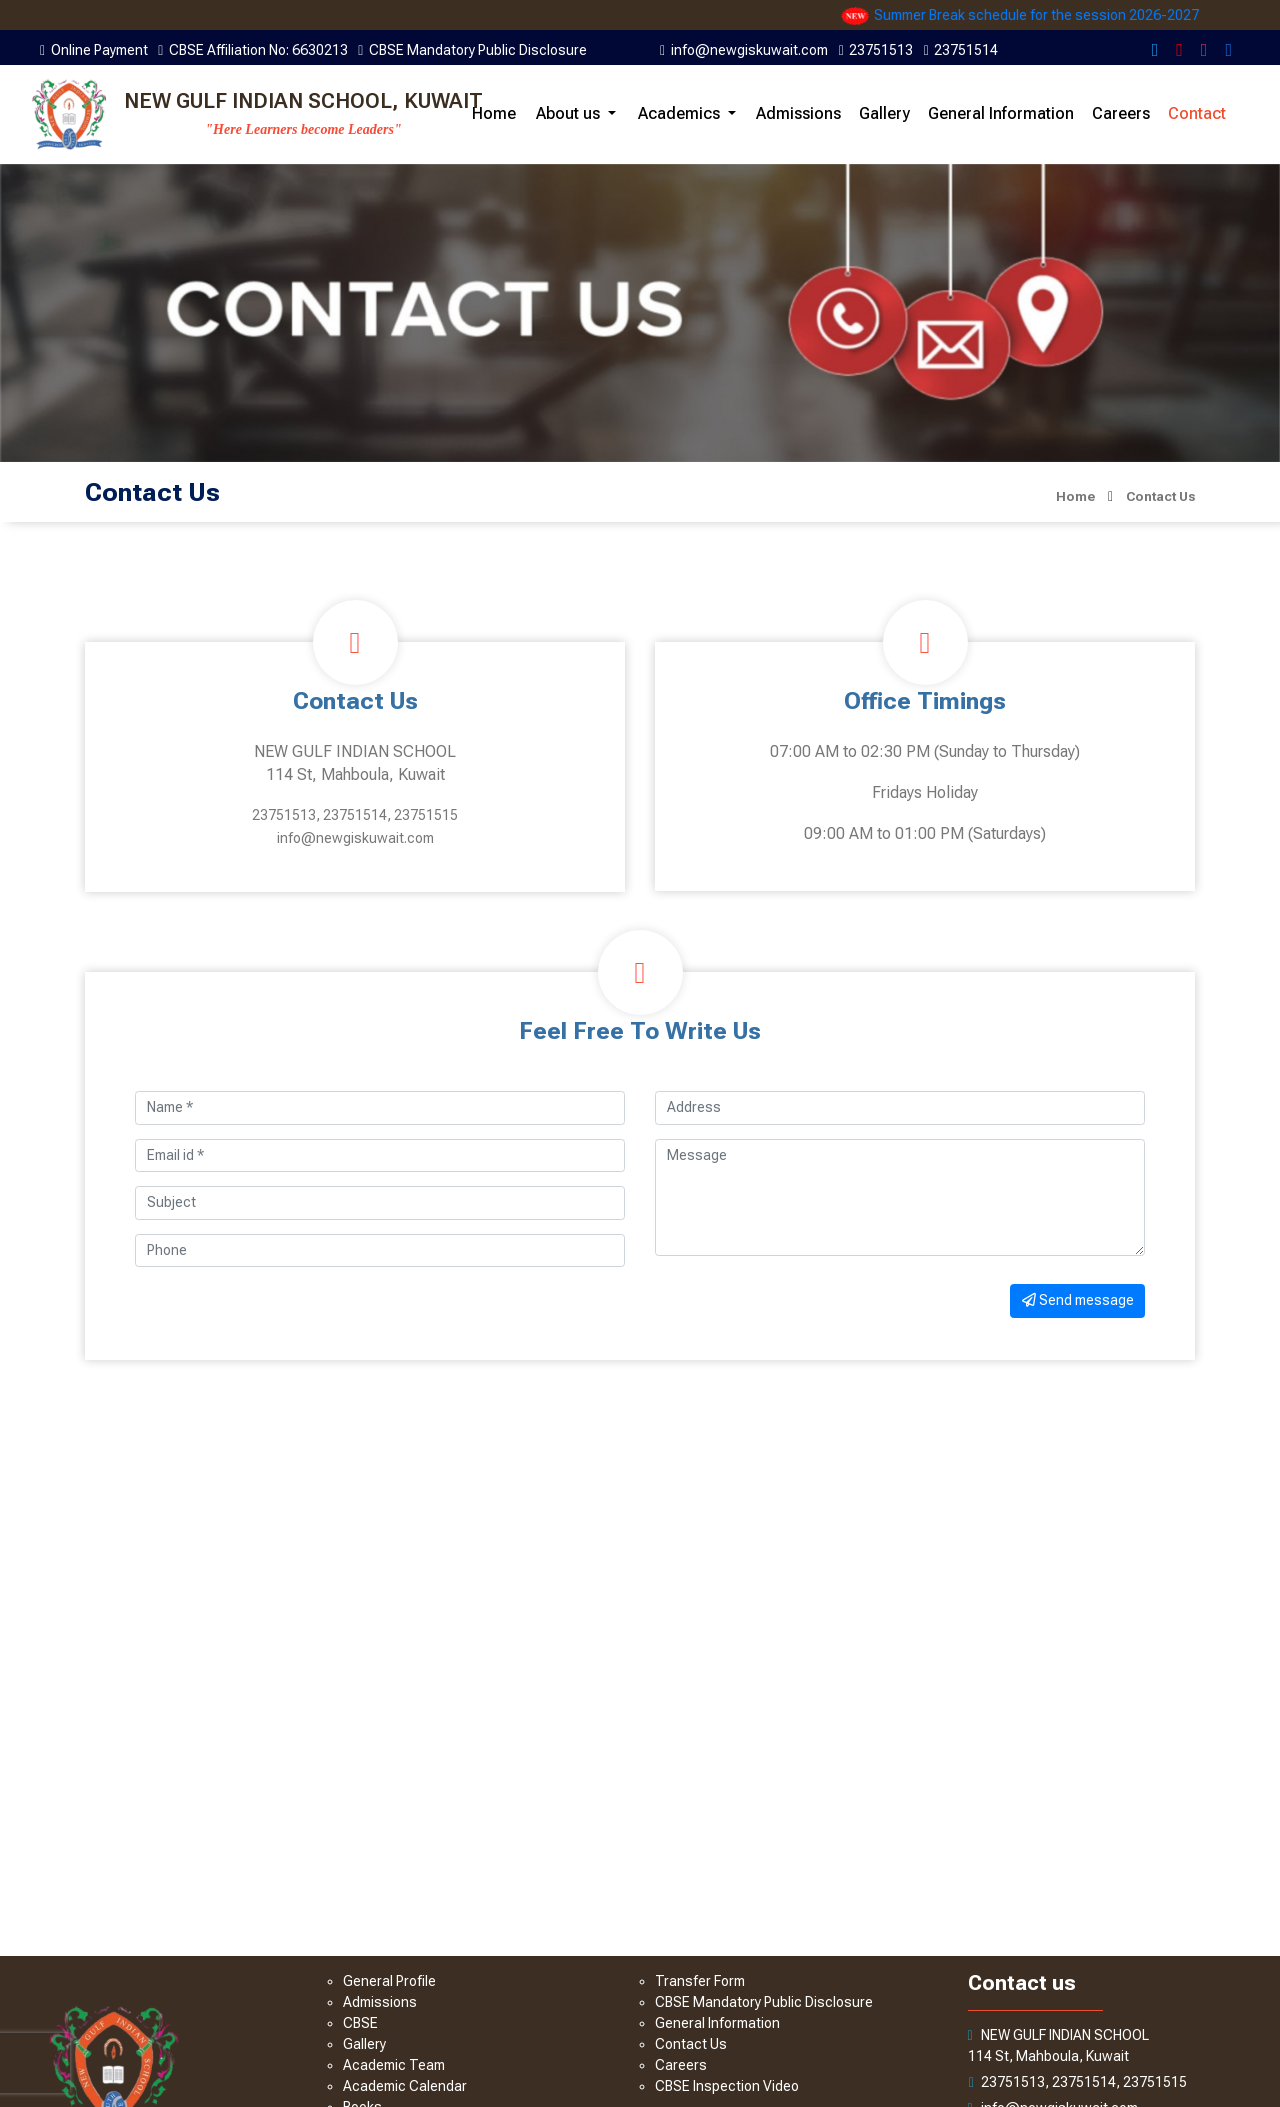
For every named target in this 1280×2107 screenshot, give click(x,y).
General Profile (389, 1981)
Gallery (884, 113)
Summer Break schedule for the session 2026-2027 (1054, 15)
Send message (1078, 1300)
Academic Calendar (405, 2086)
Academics (679, 113)
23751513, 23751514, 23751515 (355, 815)
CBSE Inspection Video (727, 2086)
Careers (1121, 113)
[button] (612, 113)
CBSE (360, 2023)
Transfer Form (700, 1981)
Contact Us (691, 2044)
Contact (1197, 113)
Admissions (798, 113)
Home (494, 113)
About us (568, 113)
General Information (1001, 113)
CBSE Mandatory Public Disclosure (764, 2002)
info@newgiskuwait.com (355, 838)
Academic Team (394, 2065)
